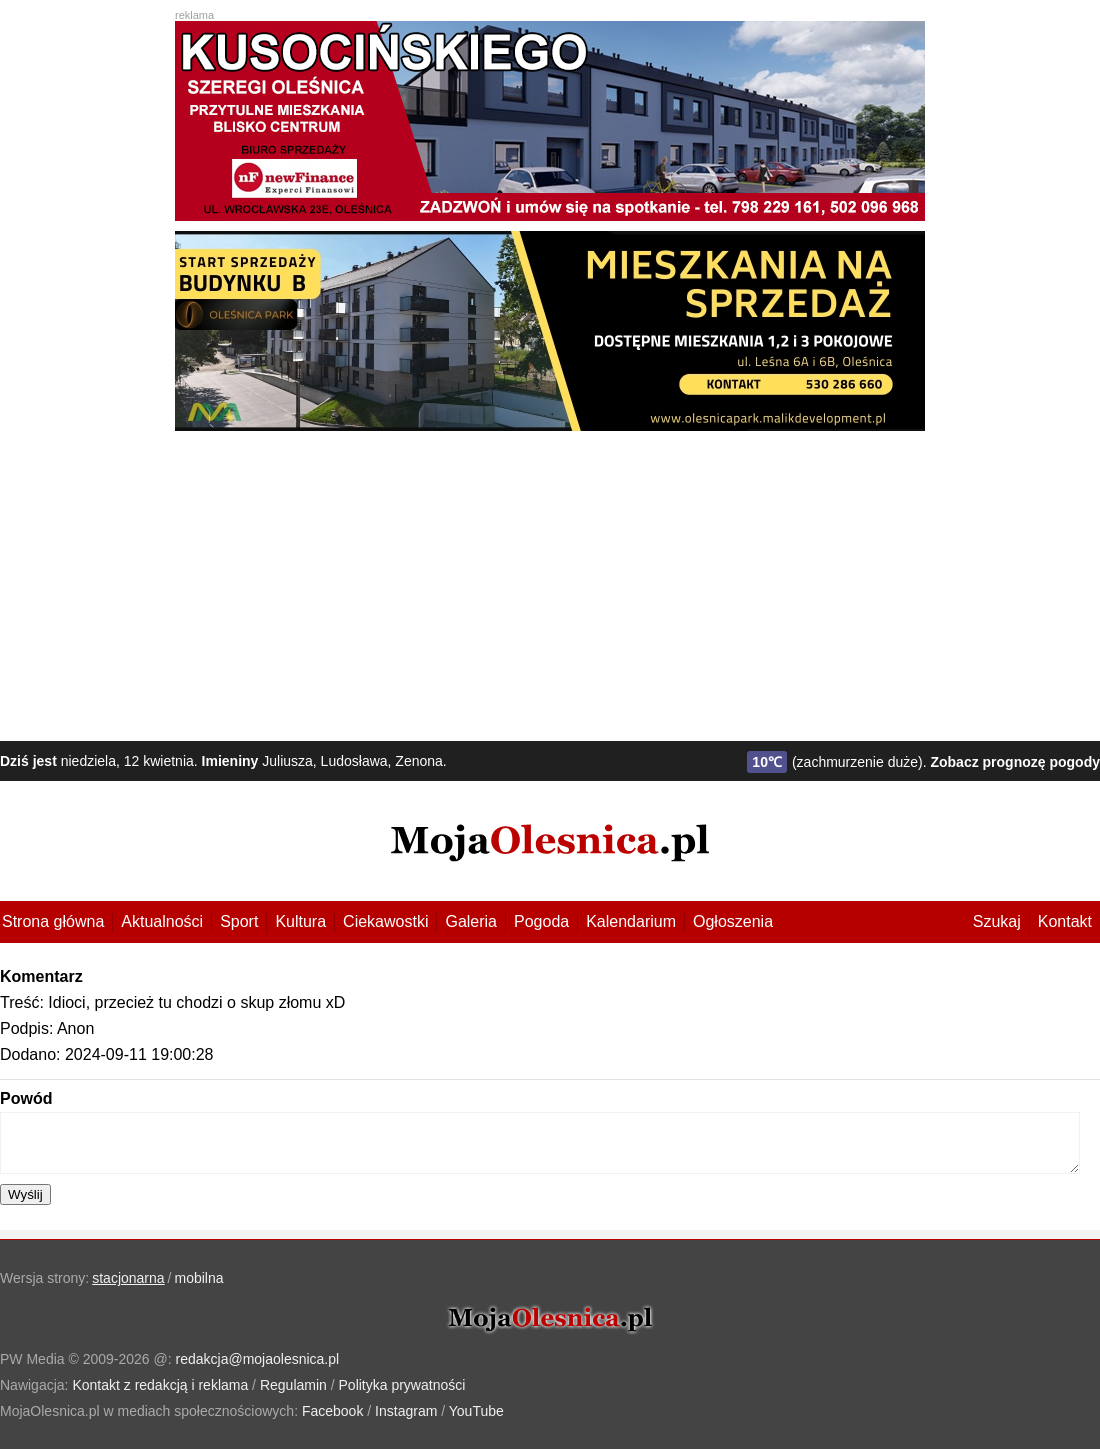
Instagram (406, 1411)
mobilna (199, 1278)
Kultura (300, 921)
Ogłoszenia (733, 921)
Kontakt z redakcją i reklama (160, 1385)
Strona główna (53, 921)
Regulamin (293, 1385)
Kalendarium (631, 921)
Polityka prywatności (402, 1385)
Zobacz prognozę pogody (1015, 762)
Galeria (471, 921)
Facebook (332, 1411)
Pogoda (541, 921)
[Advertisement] (550, 581)
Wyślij (25, 1194)
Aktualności (162, 921)
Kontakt (1065, 921)
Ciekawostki (385, 921)
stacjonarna (128, 1278)
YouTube (476, 1411)
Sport (239, 921)
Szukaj (997, 921)
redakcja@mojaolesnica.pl (258, 1359)
